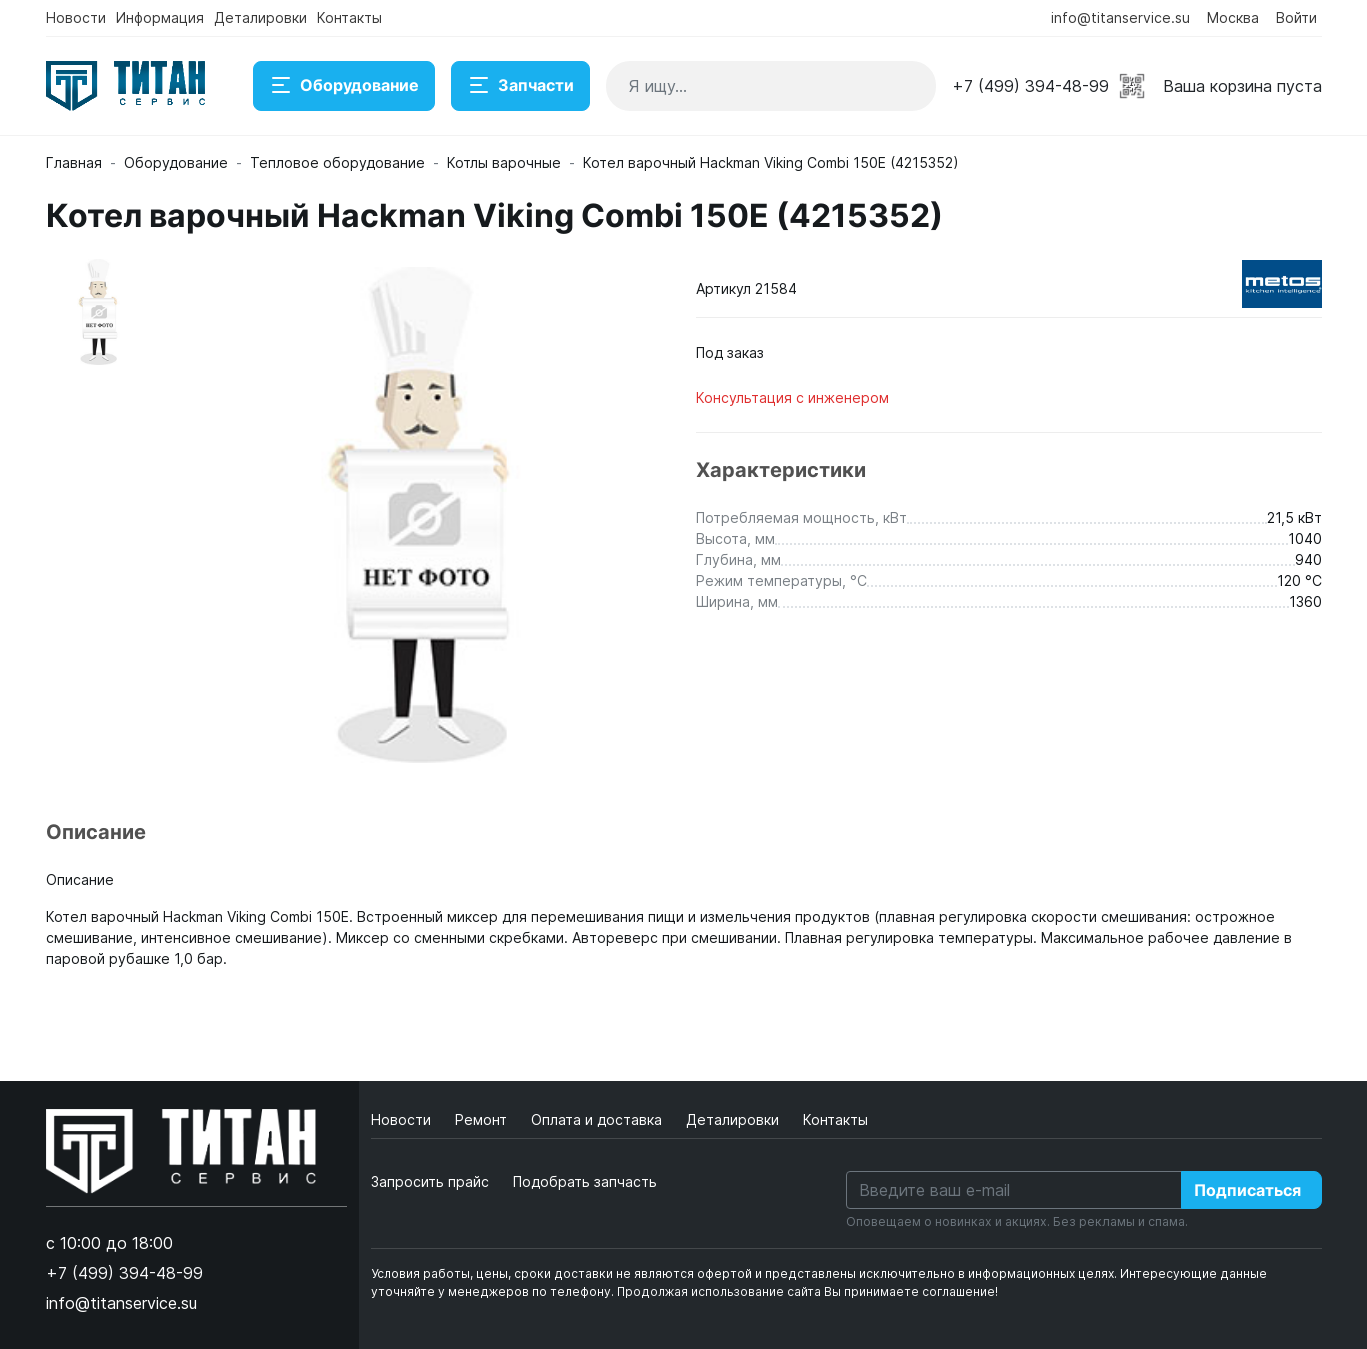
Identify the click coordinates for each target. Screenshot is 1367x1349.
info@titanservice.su (1120, 17)
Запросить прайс (430, 1181)
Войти (1296, 17)
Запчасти (520, 86)
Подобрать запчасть (585, 1181)
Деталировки (260, 17)
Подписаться (1247, 1190)
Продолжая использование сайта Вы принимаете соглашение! (807, 1291)
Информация (160, 17)
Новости (76, 17)
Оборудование (344, 86)
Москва (1233, 17)
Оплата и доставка (598, 1119)
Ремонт (483, 1119)
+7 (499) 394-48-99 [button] (1030, 86)
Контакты (349, 17)
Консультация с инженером (792, 397)
